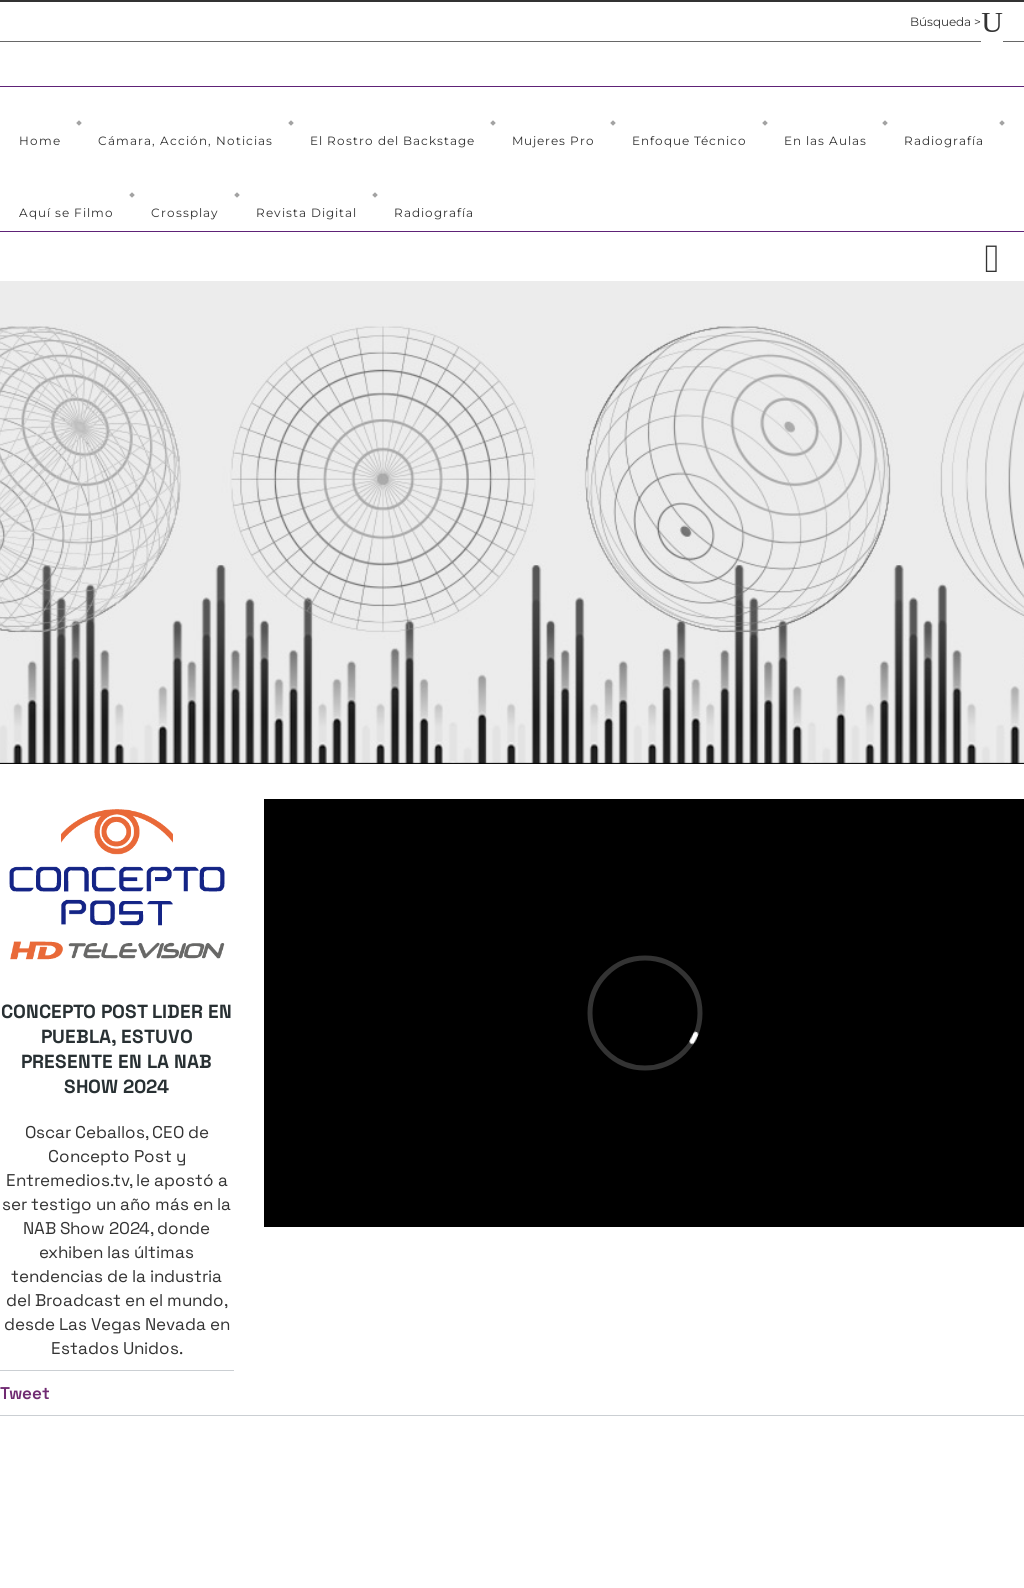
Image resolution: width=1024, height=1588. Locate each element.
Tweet (25, 1393)
